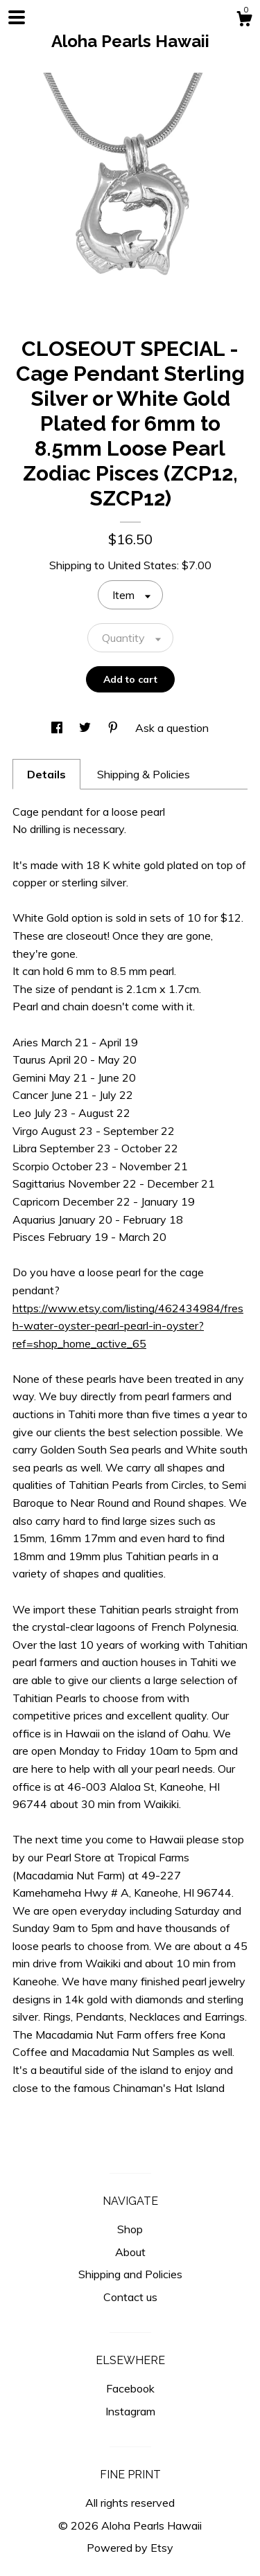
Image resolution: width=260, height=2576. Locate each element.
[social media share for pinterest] (114, 728)
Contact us (130, 2297)
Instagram (130, 2411)
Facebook (130, 2388)
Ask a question (172, 728)
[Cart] (244, 20)
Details (46, 774)
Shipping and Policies (130, 2274)
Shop (130, 2229)
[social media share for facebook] (58, 728)
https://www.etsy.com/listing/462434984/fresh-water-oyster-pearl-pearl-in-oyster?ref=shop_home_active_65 (127, 1325)
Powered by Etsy (130, 2548)
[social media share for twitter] (86, 728)
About (130, 2252)
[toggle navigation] (16, 17)
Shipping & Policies (143, 774)
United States (142, 565)
